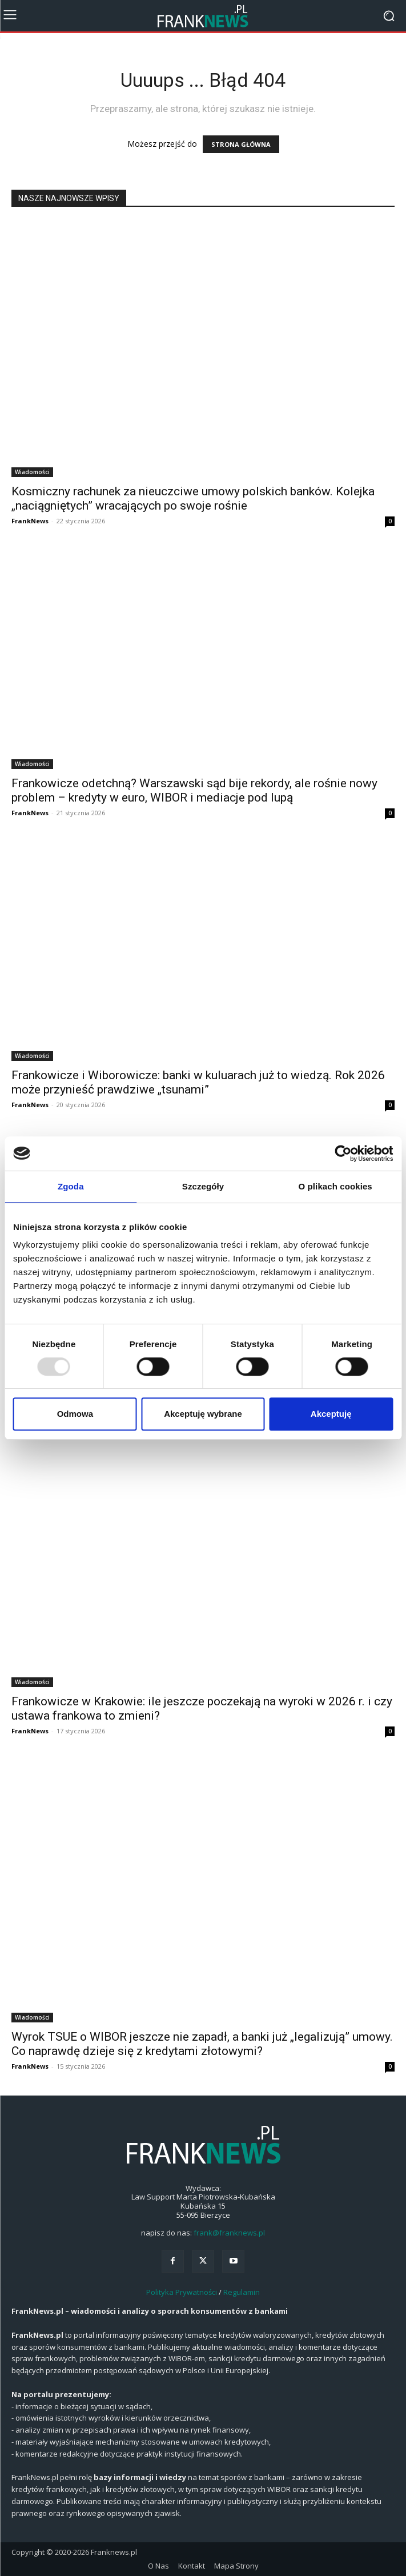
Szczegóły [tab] (203, 1186)
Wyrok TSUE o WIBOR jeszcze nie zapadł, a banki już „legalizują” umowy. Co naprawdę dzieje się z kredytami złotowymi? (202, 2044)
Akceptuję (331, 1414)
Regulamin (241, 2292)
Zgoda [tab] (71, 1186)
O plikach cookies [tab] (335, 1186)
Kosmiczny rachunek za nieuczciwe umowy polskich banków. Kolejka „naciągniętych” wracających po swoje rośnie (193, 498)
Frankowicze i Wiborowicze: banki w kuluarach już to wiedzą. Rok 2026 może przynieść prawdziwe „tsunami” (198, 1082)
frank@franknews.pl (229, 2233)
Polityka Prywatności (181, 2292)
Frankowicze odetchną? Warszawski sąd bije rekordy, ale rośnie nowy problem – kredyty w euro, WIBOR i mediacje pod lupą (194, 790)
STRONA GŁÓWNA (241, 144)
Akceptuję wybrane (203, 1414)
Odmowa (75, 1414)
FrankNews (30, 520)
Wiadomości (32, 472)
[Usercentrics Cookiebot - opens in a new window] (343, 1153)
